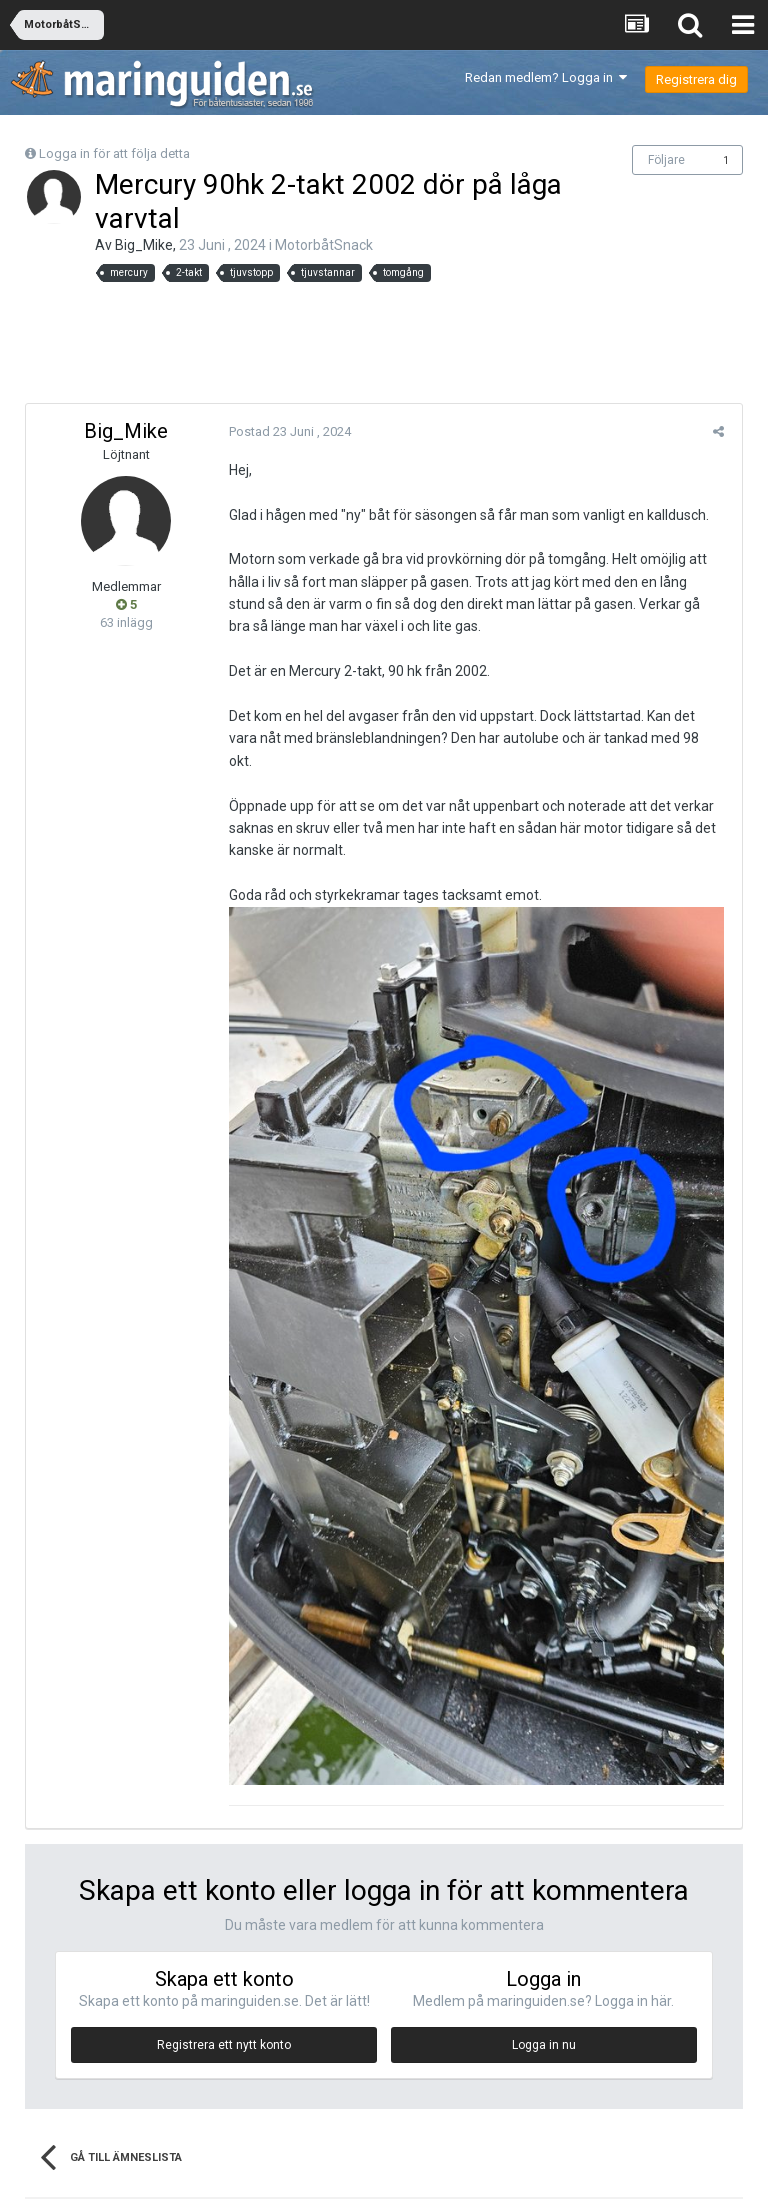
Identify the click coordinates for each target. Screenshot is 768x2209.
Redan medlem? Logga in (546, 77)
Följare (666, 160)
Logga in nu (544, 2034)
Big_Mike (144, 245)
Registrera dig (696, 79)
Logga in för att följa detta (114, 153)
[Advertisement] (384, 342)
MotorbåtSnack (324, 245)
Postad (287, 431)
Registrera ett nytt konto (224, 2034)
